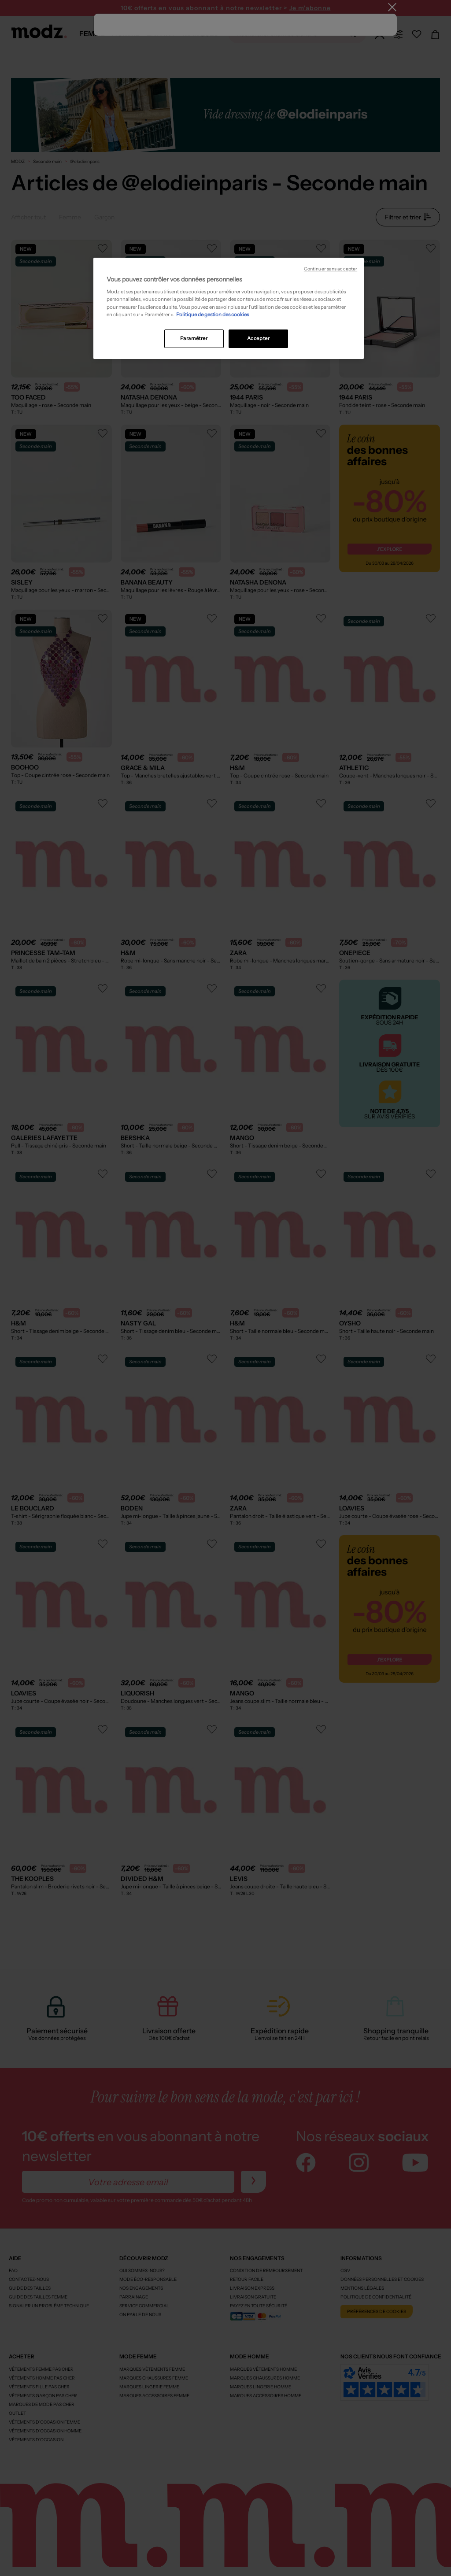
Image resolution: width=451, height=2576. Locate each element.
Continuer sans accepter (330, 269)
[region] (228, 308)
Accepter (258, 338)
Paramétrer (194, 338)
